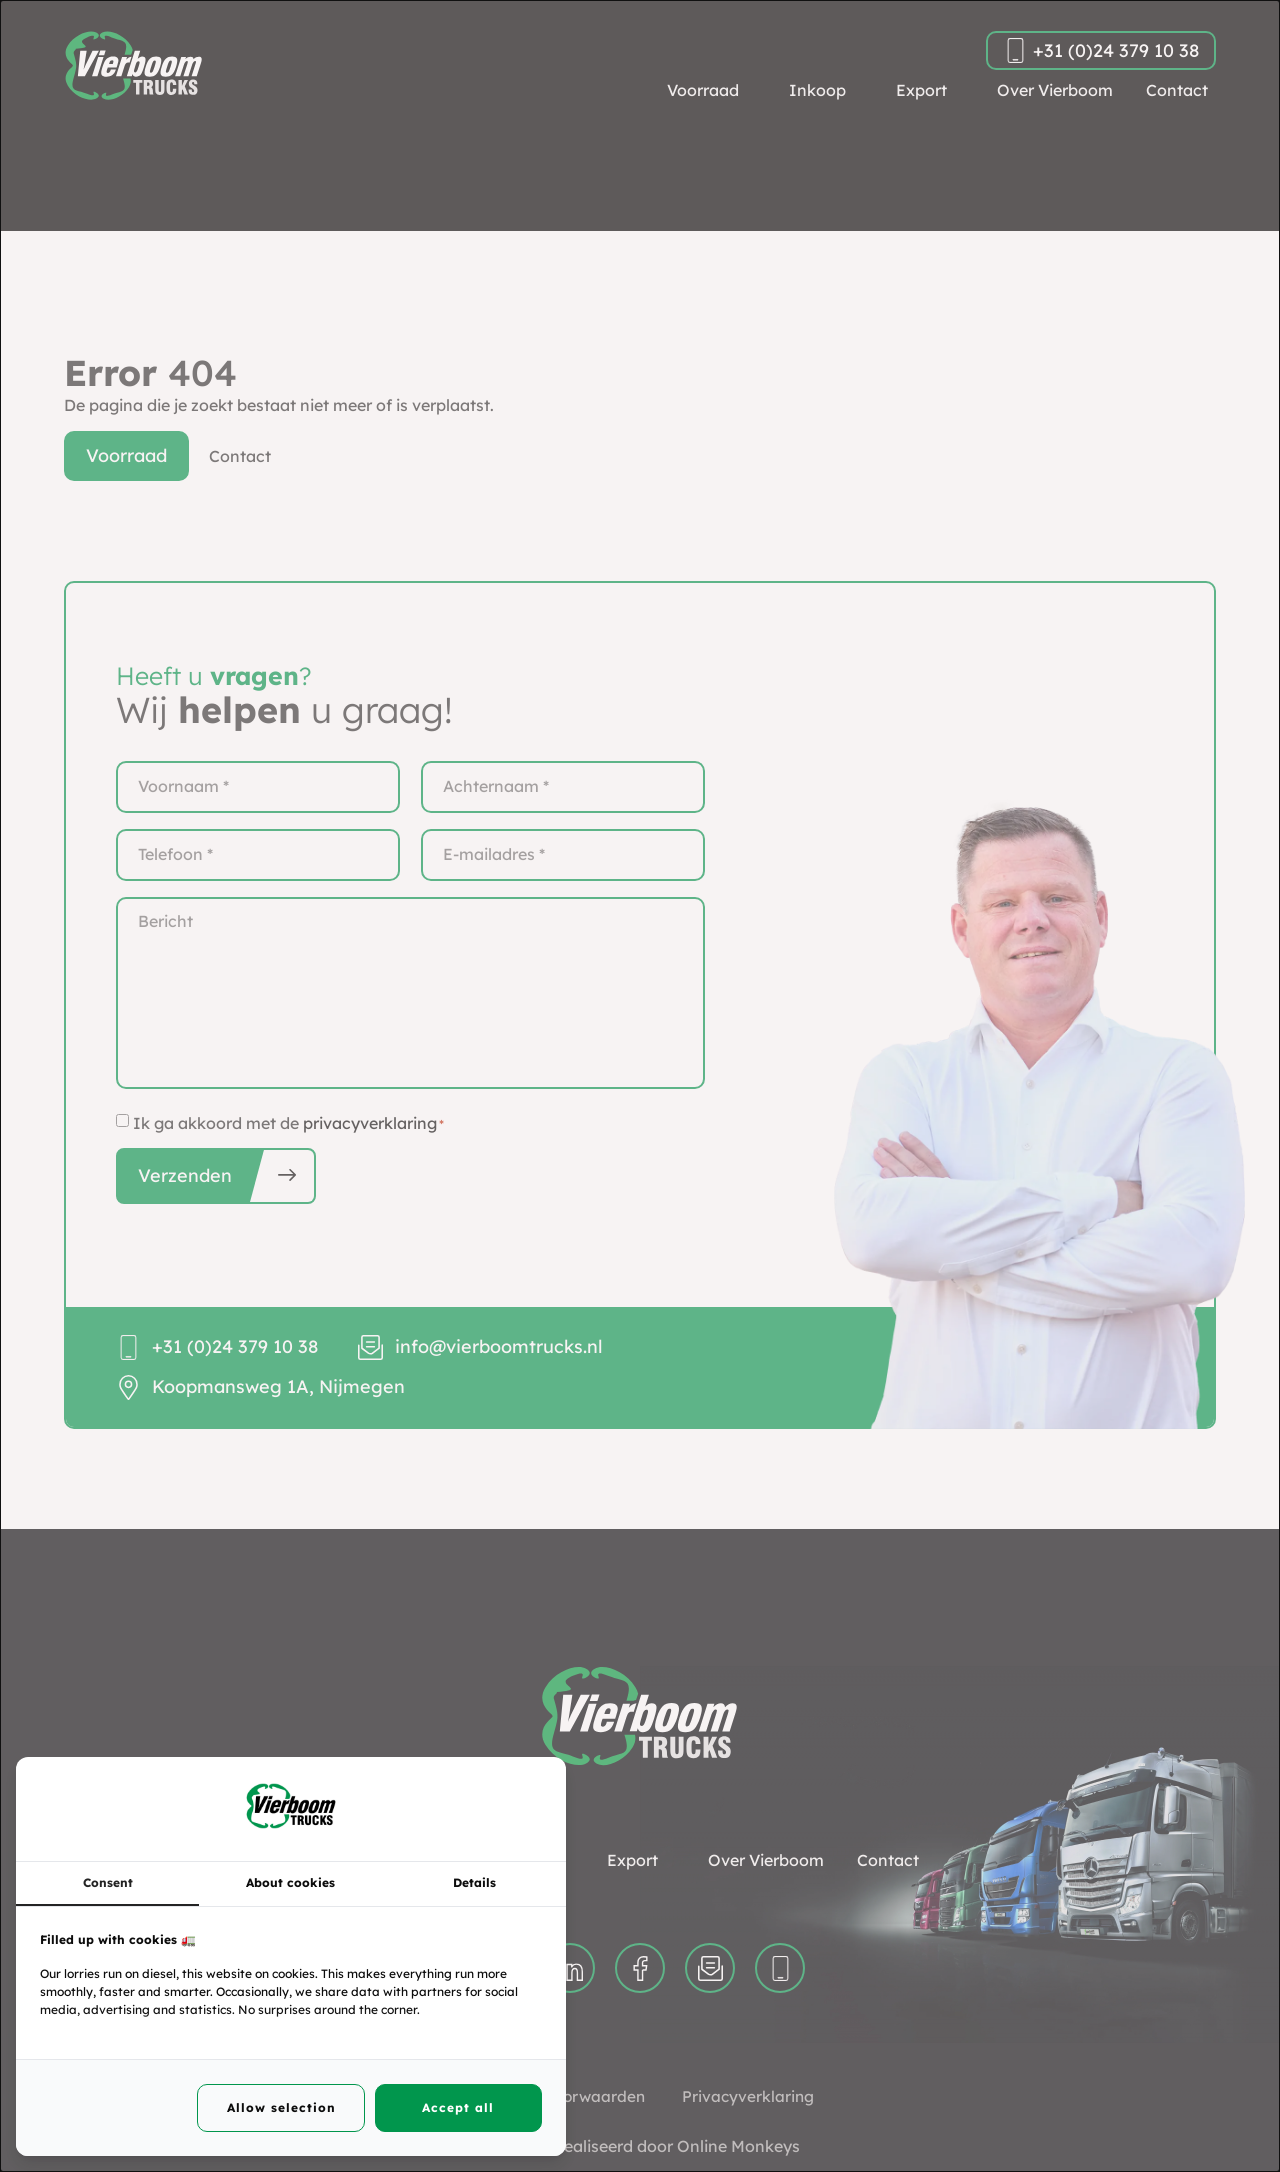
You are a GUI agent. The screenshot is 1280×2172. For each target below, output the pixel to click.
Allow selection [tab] (281, 2107)
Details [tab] (474, 1882)
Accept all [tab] (458, 2107)
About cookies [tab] (290, 1882)
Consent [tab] (108, 1882)
